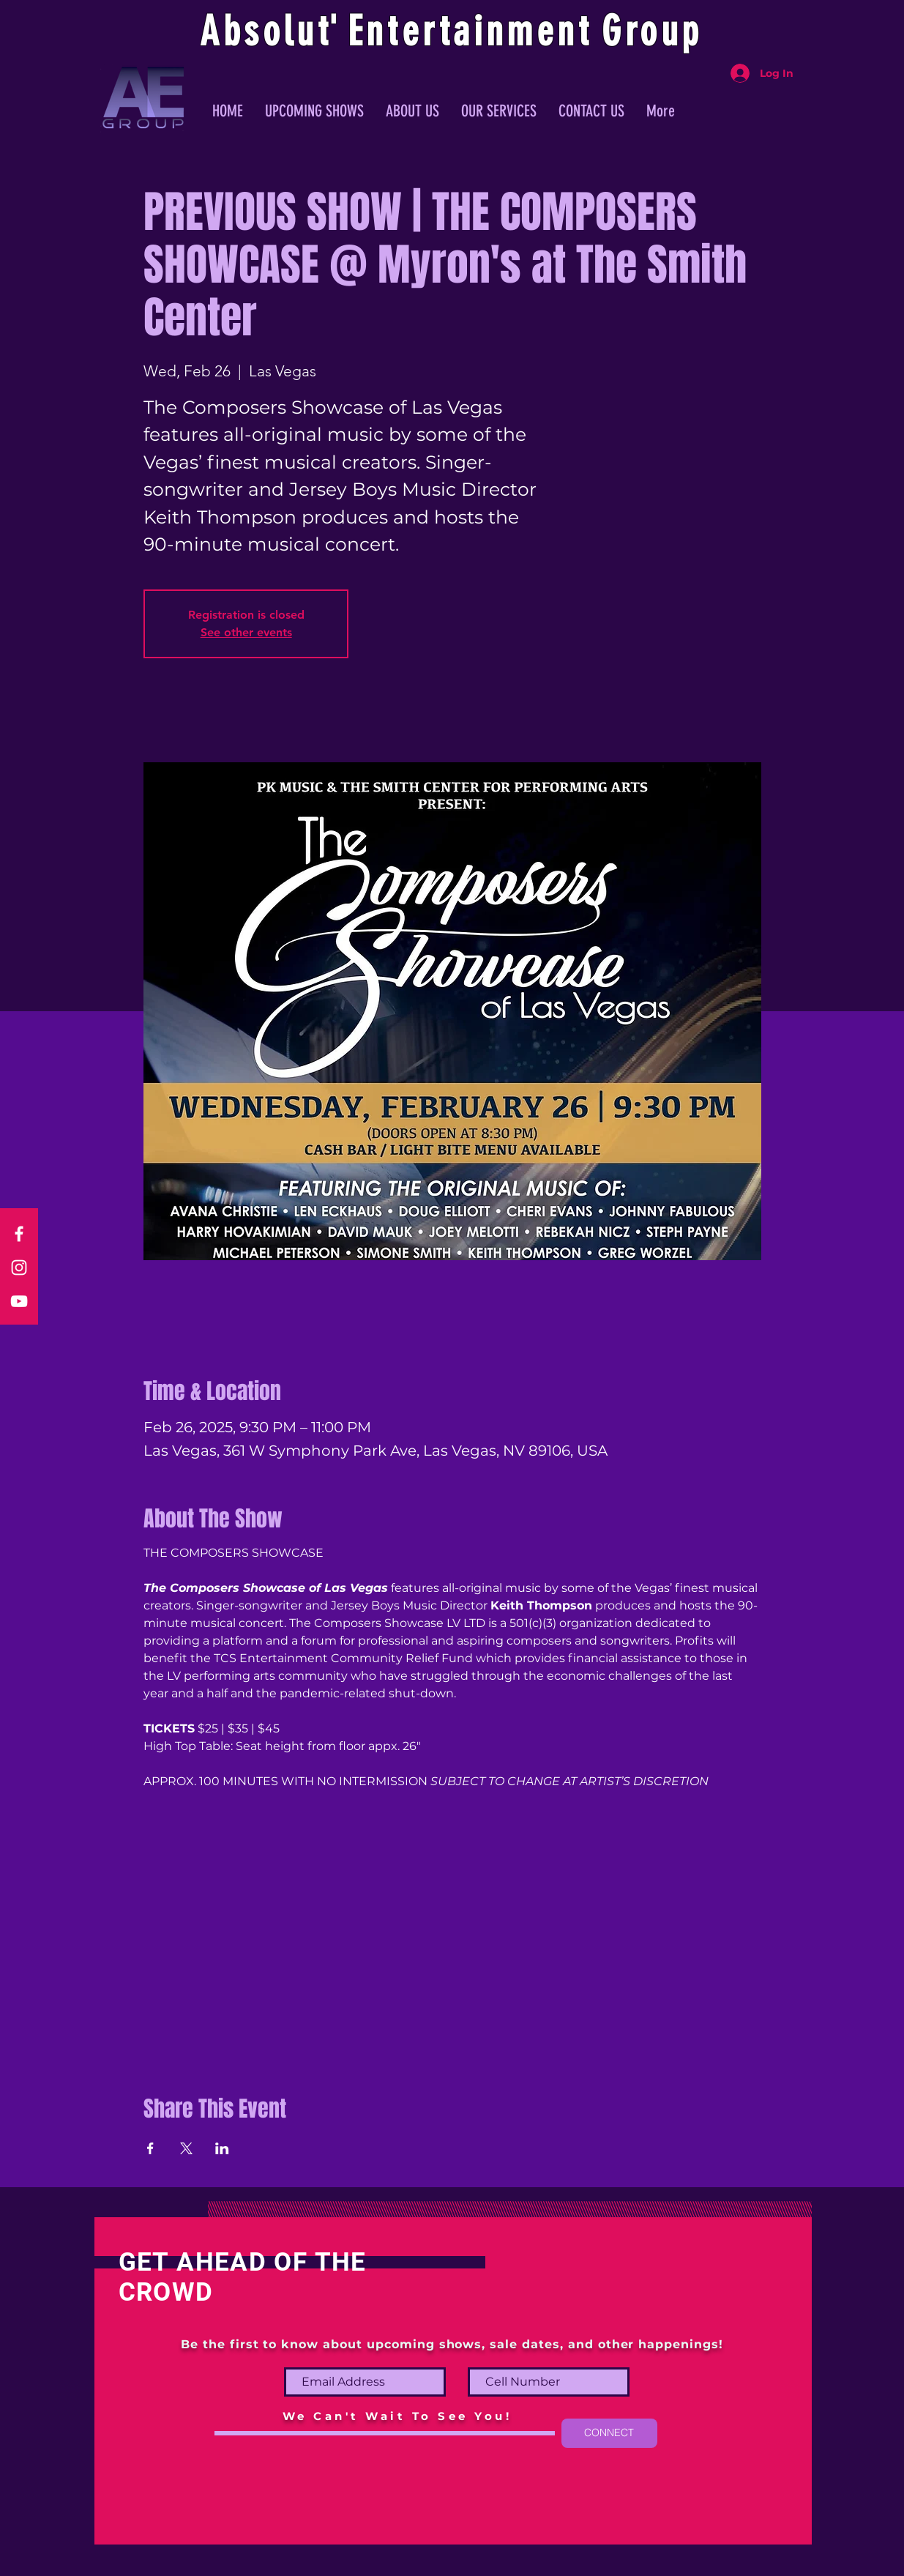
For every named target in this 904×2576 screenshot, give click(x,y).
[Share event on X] (186, 2148)
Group (652, 31)
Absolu (259, 31)
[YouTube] (19, 1301)
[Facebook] (19, 1234)
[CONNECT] (609, 2433)
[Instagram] (19, 1267)
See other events (246, 632)
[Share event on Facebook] (150, 2148)
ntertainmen (472, 31)
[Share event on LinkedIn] (222, 2148)
